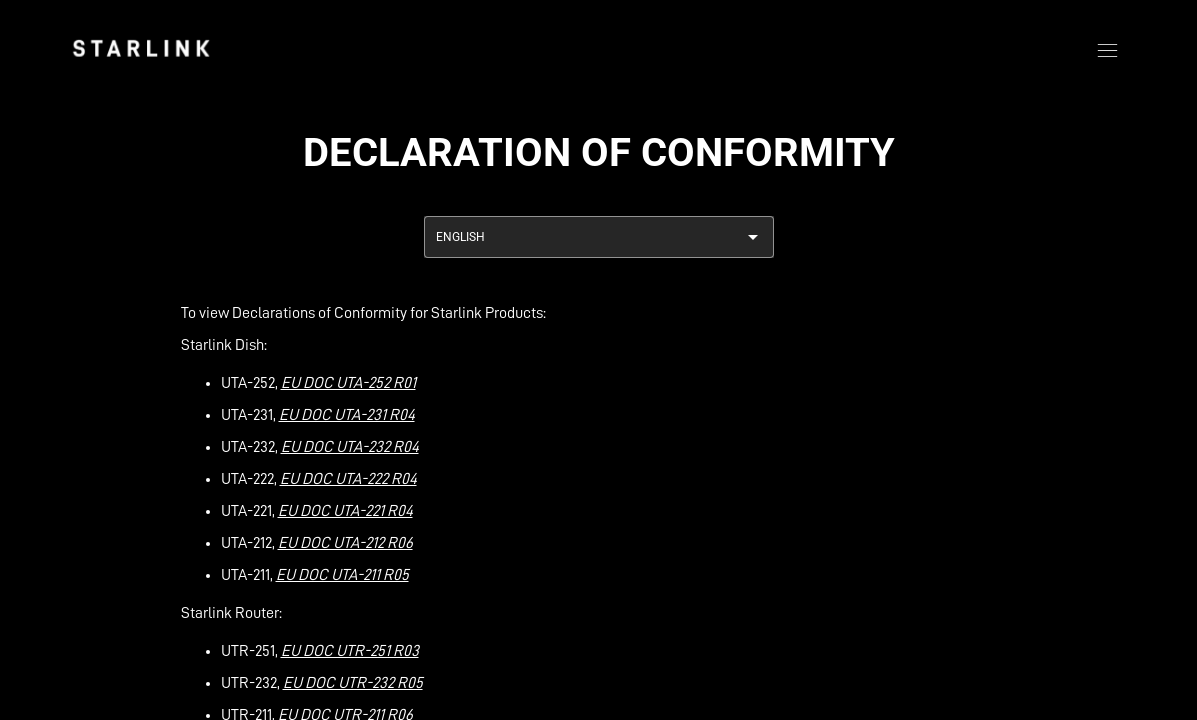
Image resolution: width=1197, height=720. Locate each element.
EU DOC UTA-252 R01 (348, 383)
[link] (141, 48)
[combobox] (599, 237)
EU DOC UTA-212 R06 (345, 543)
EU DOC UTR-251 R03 (350, 651)
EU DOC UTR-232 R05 (353, 683)
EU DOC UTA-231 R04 (347, 415)
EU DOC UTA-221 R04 (345, 511)
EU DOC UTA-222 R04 (348, 479)
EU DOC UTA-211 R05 (342, 575)
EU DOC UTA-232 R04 (350, 447)
